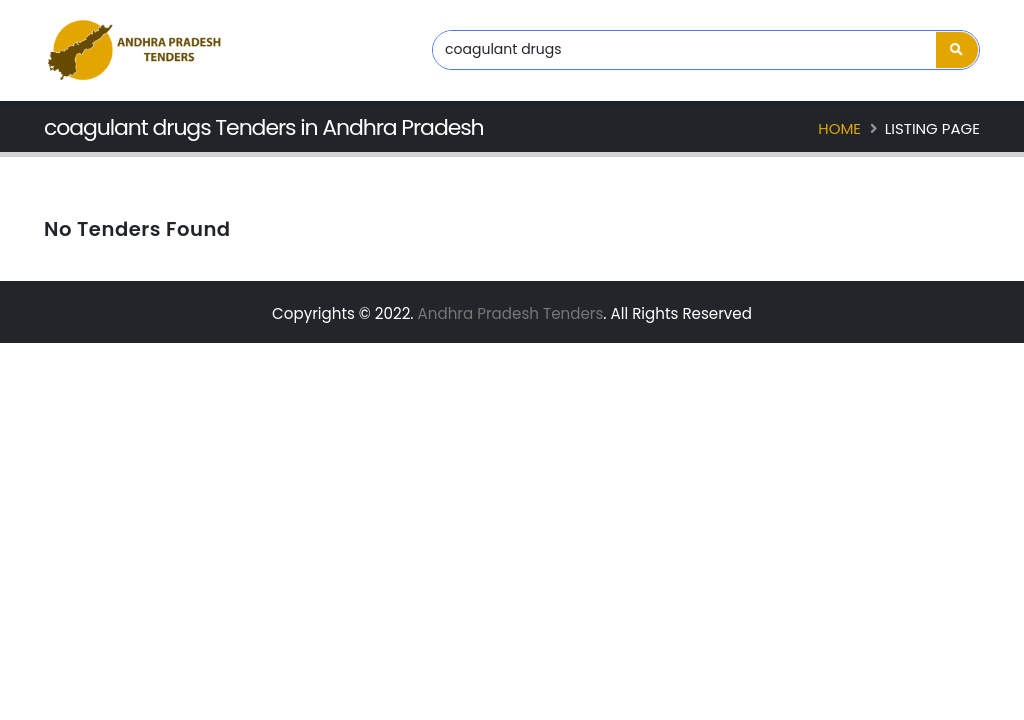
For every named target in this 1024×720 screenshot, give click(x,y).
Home (839, 128)
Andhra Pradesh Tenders (511, 313)
